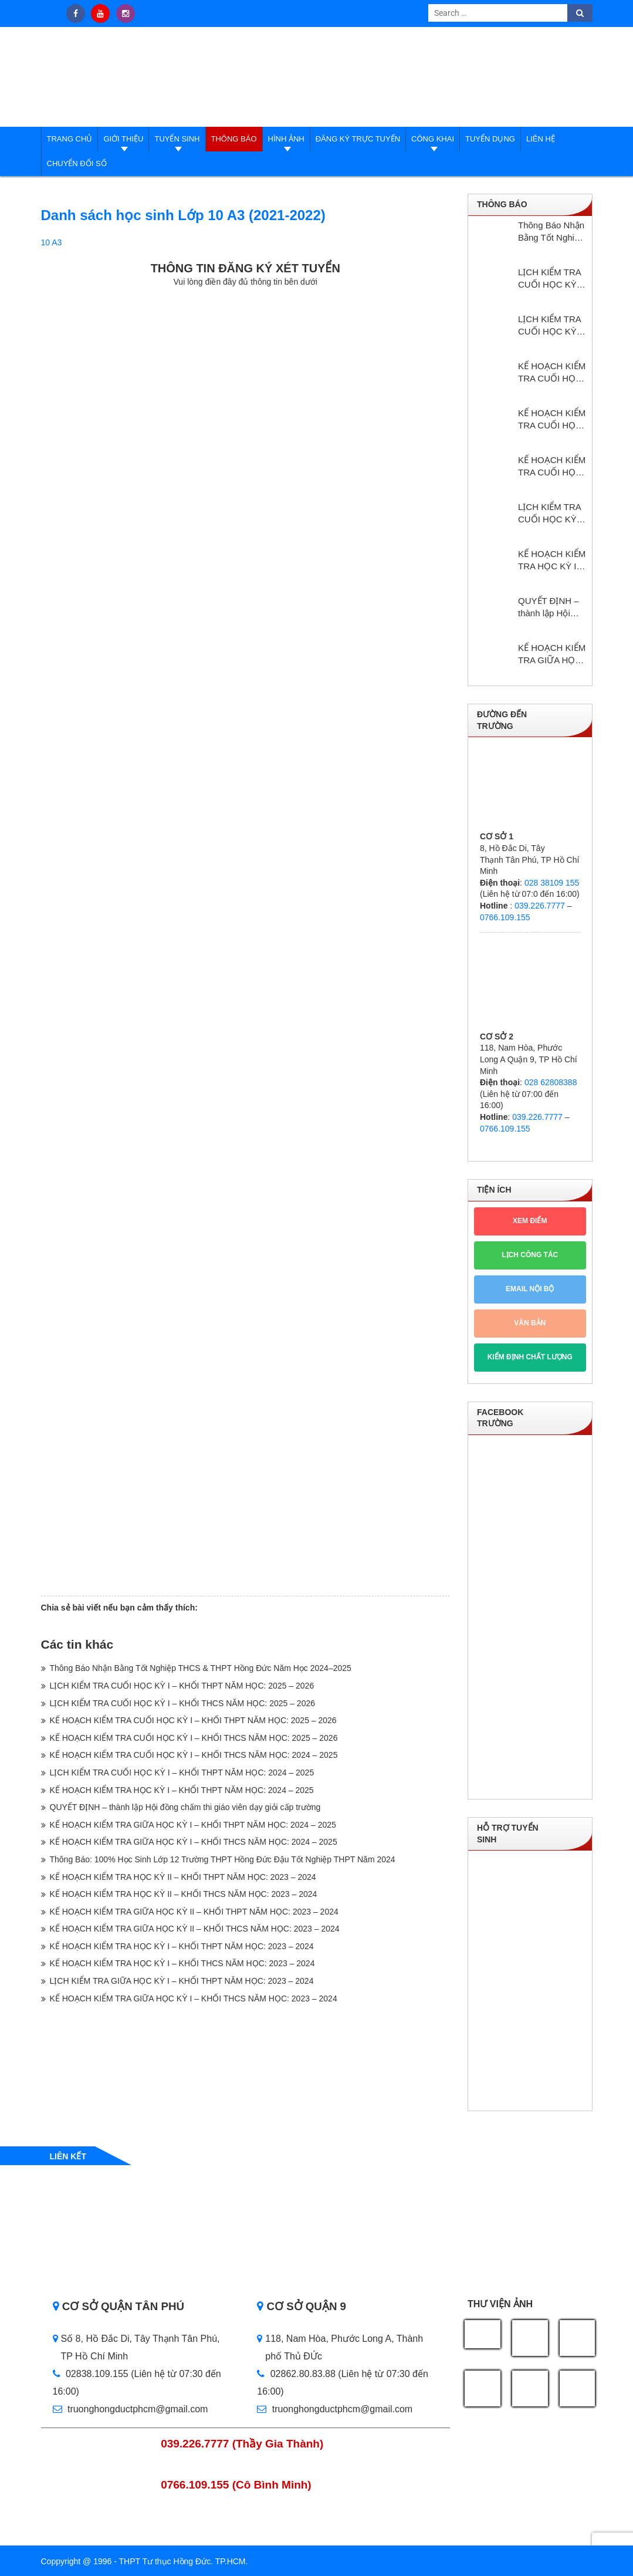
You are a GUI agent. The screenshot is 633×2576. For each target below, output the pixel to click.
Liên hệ (540, 138)
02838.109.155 (92, 2374)
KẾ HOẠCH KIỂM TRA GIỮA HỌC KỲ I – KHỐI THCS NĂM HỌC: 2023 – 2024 (193, 1998)
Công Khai (432, 138)
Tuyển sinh (176, 138)
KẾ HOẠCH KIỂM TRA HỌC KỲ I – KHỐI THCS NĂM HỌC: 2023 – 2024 (182, 1963)
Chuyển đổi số (77, 163)
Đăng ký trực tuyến (358, 138)
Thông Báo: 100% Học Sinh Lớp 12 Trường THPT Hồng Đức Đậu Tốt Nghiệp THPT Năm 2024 (222, 1859)
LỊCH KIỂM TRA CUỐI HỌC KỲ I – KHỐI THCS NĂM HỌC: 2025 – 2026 (183, 1703)
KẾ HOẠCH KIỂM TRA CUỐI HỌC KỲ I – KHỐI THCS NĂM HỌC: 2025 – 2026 (194, 1738)
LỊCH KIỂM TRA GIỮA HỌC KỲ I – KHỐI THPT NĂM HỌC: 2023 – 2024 (182, 1981)
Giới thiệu (123, 138)
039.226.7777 (539, 905)
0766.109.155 (505, 917)
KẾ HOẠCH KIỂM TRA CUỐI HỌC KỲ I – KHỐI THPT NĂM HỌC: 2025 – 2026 (193, 1720)
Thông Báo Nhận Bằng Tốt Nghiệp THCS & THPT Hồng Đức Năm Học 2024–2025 (200, 1668)
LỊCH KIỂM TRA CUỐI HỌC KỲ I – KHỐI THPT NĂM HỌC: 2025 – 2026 (182, 1685)
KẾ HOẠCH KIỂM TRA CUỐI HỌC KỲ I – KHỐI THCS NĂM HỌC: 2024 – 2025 (194, 1755)
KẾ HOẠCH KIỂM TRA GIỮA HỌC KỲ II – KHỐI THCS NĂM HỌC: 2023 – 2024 (195, 1928)
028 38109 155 (551, 882)
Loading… (246, 940)
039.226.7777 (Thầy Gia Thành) (242, 2443)
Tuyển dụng (490, 138)
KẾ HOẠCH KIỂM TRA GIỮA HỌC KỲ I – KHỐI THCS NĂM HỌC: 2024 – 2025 (193, 1841)
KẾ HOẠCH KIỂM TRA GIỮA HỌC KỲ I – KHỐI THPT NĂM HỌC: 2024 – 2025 (193, 1824)
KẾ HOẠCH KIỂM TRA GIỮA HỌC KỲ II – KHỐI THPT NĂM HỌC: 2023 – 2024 (194, 1911)
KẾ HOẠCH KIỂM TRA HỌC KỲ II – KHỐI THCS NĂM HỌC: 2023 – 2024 (183, 1894)
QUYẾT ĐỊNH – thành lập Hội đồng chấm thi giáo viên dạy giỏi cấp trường (185, 1807)
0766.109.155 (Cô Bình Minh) (236, 2485)
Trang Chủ (70, 138)
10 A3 (51, 242)
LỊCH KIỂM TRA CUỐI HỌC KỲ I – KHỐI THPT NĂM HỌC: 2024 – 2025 (182, 1772)
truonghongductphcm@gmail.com (130, 2409)
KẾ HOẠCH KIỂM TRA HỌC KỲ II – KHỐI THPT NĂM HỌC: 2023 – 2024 (183, 1877)
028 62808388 (550, 1082)
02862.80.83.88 (296, 2374)
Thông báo (234, 138)
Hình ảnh (286, 138)
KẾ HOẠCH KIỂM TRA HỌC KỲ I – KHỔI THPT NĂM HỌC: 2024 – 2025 (182, 1790)
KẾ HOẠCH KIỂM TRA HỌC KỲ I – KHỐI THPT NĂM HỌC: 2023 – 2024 (182, 1946)
